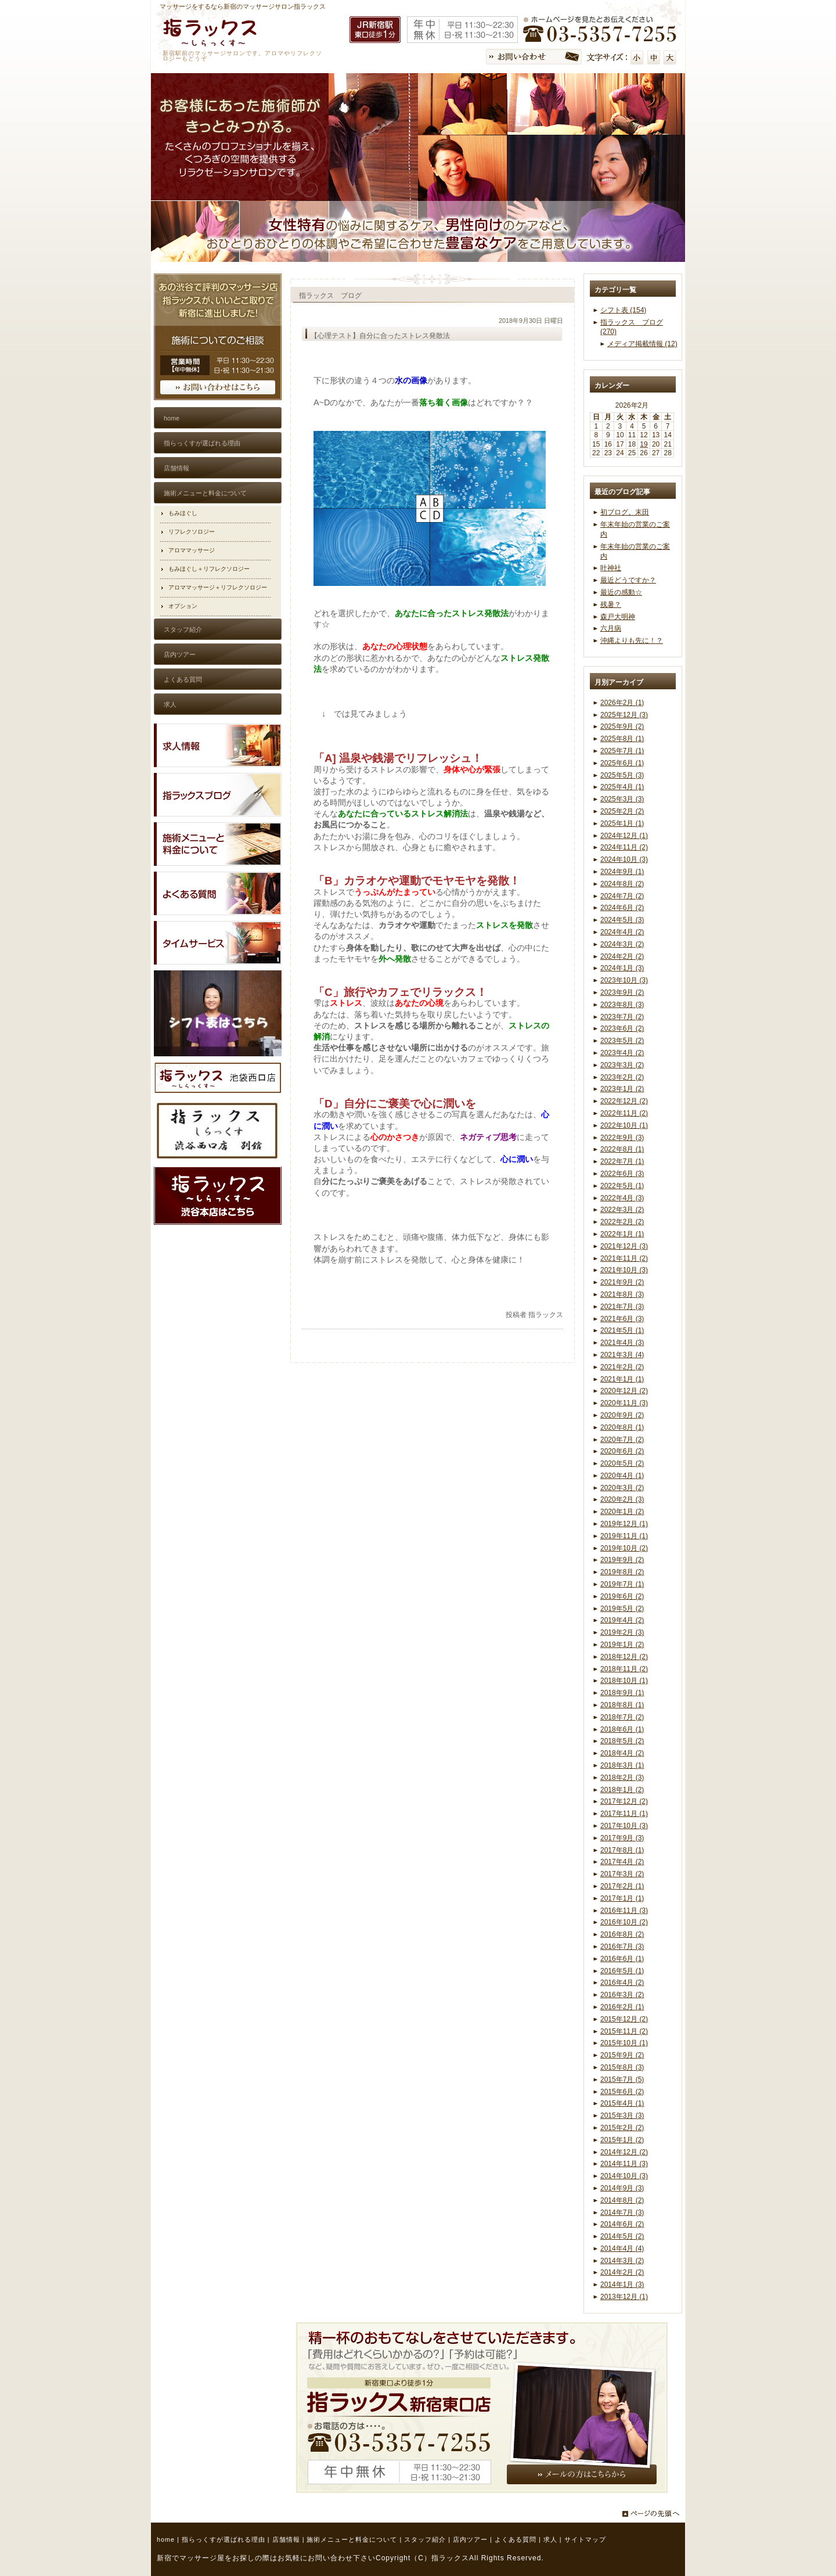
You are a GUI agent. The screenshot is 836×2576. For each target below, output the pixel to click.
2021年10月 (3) (624, 1270)
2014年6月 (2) (622, 2224)
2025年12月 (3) (624, 715)
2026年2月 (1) (622, 703)
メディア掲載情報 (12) (642, 344)
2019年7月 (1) (622, 1584)
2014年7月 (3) (622, 2212)
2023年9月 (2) (622, 992)
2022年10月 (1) (624, 1125)
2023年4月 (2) (622, 1053)
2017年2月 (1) (622, 1886)
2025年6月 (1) (622, 763)
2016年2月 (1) (622, 2007)
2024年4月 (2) (622, 932)
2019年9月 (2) (622, 1560)
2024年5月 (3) (622, 920)
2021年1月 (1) (622, 1379)
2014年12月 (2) (624, 2152)
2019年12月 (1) (624, 1524)
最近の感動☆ (621, 592)
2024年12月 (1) (624, 836)
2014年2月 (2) (622, 2272)
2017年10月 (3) (624, 1826)
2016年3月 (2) (622, 1995)
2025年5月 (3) (622, 775)
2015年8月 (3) (622, 2067)
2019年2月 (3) (622, 1632)
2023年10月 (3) (624, 980)
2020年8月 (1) (622, 1427)
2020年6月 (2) (622, 1451)
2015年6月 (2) (622, 2092)
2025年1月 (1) (622, 823)
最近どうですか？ (628, 580)
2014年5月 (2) (622, 2236)
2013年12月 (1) (624, 2297)
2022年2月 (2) (622, 1222)
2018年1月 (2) (622, 1790)
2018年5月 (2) (622, 1741)
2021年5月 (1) (622, 1330)
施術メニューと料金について (352, 2539)
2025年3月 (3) (622, 799)
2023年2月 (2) (622, 1077)
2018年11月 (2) (624, 1669)
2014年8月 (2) (622, 2200)
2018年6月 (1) (622, 1729)
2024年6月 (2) (622, 908)
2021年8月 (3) (622, 1294)
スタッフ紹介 (425, 2539)
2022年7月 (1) (622, 1161)
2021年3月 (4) (622, 1355)
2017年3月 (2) (622, 1874)
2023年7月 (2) (622, 1017)
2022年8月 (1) (622, 1149)
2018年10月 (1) (624, 1680)
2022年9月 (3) (622, 1138)
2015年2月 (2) (622, 2128)
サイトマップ (585, 2539)
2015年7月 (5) (622, 2079)
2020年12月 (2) (624, 1391)
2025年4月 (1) (622, 787)
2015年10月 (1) (624, 2043)
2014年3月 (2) (622, 2261)
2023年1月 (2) (622, 1089)
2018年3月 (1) (622, 1765)
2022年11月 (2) (624, 1113)
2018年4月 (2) (622, 1753)
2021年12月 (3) (624, 1246)
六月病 (610, 628)
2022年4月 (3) (622, 1198)
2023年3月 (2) (622, 1065)
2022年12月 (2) (624, 1101)
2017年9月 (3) (622, 1838)
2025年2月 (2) (622, 811)
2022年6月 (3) (622, 1174)
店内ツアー (470, 2539)
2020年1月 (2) (622, 1512)
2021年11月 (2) (624, 1258)
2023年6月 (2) (622, 1028)
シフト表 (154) (623, 310)
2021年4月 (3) (622, 1343)
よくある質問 (515, 2539)
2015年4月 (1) (622, 2103)
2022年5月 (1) (622, 1186)
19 (643, 444)
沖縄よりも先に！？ (631, 640)
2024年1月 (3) (622, 968)
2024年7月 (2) (622, 896)
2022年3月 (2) (622, 1210)
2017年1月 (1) (622, 1898)
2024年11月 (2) (624, 847)
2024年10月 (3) (624, 859)
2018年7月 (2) (622, 1717)
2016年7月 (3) (622, 1946)
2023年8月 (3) (622, 1005)
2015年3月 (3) (622, 2115)
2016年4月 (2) (622, 1982)
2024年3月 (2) (622, 944)
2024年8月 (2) (622, 884)
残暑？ (610, 604)
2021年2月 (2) (622, 1367)
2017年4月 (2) (622, 1862)
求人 (550, 2539)
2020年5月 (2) (622, 1463)
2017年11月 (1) (624, 1813)
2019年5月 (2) (622, 1608)
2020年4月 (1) (622, 1476)
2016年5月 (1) (622, 1971)
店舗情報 (286, 2539)
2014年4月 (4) (622, 2248)
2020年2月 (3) (622, 1499)
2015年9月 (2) (622, 2055)
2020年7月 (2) (622, 1439)
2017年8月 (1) (622, 1850)
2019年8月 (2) (622, 1572)
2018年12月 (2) (624, 1657)
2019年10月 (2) (624, 1548)
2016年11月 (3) (624, 1910)
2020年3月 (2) (622, 1488)
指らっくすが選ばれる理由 (223, 2539)
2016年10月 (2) (624, 1922)
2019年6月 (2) (622, 1596)
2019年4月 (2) (622, 1620)
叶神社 (610, 568)
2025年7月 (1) (622, 751)
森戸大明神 (617, 617)
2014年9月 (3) (622, 2188)
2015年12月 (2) (624, 2019)
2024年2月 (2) (622, 956)
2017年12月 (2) (624, 1801)
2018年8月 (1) (622, 1705)
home (166, 2539)
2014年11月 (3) (624, 2164)
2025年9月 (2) (622, 726)
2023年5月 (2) (622, 1041)
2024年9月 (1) (622, 872)
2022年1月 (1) (622, 1234)
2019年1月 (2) (622, 1644)
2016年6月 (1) (622, 1959)
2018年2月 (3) (622, 1777)
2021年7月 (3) (622, 1307)
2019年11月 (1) (624, 1536)
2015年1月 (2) (622, 2140)
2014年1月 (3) (622, 2284)
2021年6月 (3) (622, 1319)
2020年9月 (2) (622, 1415)
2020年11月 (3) (624, 1403)
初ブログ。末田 (624, 512)
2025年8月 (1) (622, 739)
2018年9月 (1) (622, 1693)
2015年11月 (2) (624, 2031)
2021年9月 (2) (622, 1282)
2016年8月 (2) (622, 1934)
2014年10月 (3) (624, 2176)
